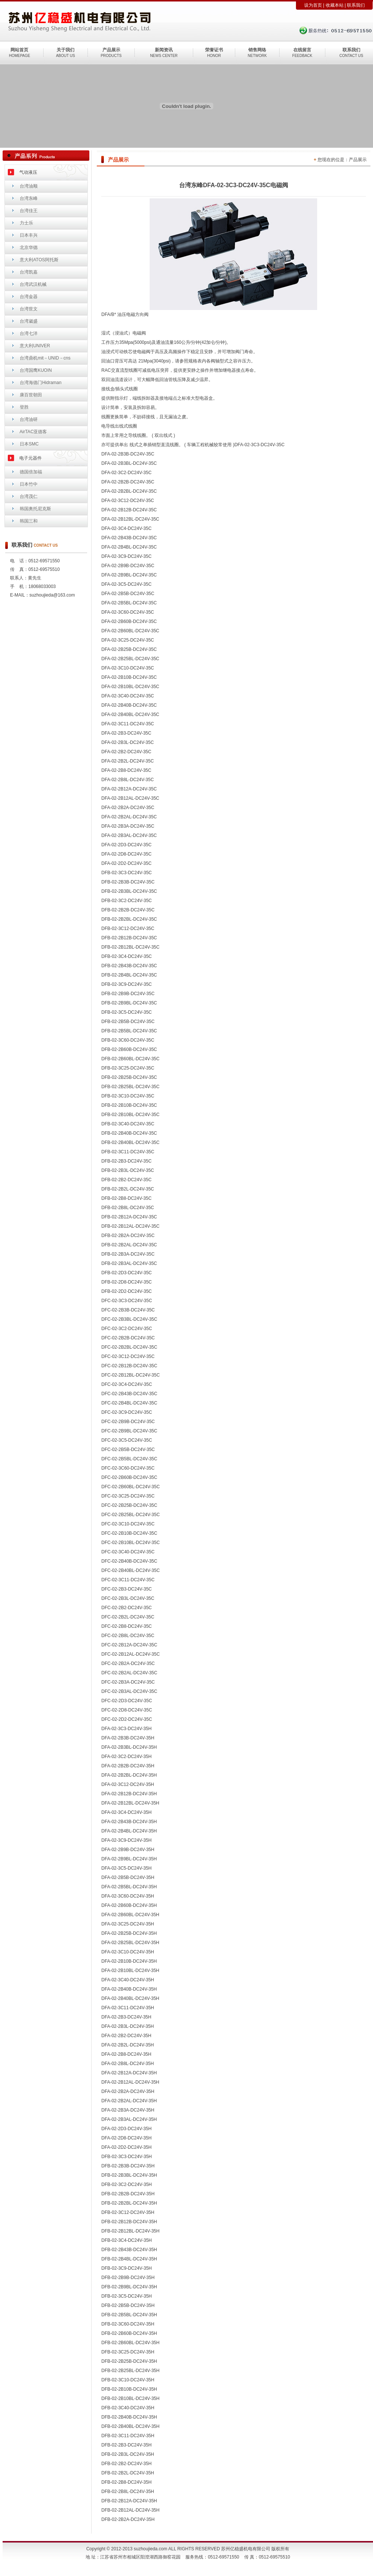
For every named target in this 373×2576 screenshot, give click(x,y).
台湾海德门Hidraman (40, 382)
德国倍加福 (31, 471)
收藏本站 (335, 5)
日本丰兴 (29, 235)
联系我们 (356, 5)
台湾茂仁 (29, 496)
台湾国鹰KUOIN (36, 370)
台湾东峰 (29, 198)
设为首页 (313, 5)
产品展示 (111, 49)
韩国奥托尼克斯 (35, 508)
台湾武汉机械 (33, 284)
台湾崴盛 (29, 321)
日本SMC (29, 444)
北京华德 (29, 247)
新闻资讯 (164, 49)
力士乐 (26, 223)
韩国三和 (29, 521)
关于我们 (65, 49)
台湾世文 (29, 308)
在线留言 (302, 49)
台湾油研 (29, 419)
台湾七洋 (29, 333)
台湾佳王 (29, 210)
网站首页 (19, 49)
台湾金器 (29, 296)
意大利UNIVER (35, 345)
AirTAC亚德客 (33, 431)
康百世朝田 (31, 394)
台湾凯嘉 (29, 272)
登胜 (24, 407)
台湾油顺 (29, 186)
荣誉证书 (214, 49)
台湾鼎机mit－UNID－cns (45, 358)
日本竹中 (29, 484)
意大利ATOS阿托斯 (39, 259)
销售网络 (257, 49)
